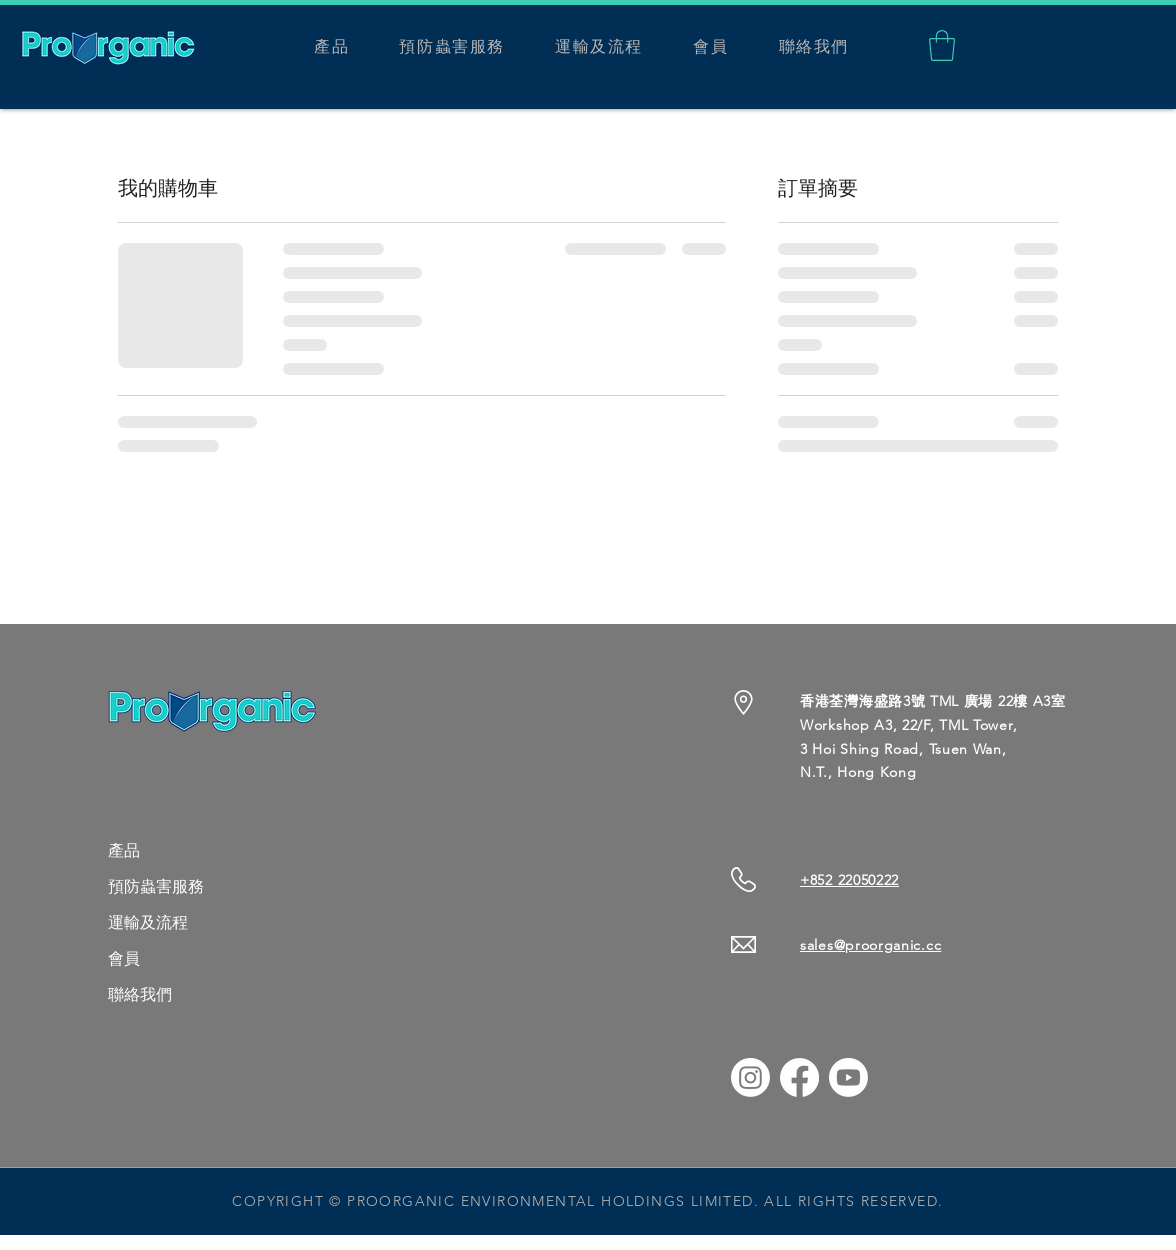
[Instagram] (750, 1077)
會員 (124, 958)
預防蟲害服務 (156, 886)
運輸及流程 (148, 922)
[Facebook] (799, 1077)
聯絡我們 (140, 994)
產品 (124, 850)
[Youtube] (848, 1077)
